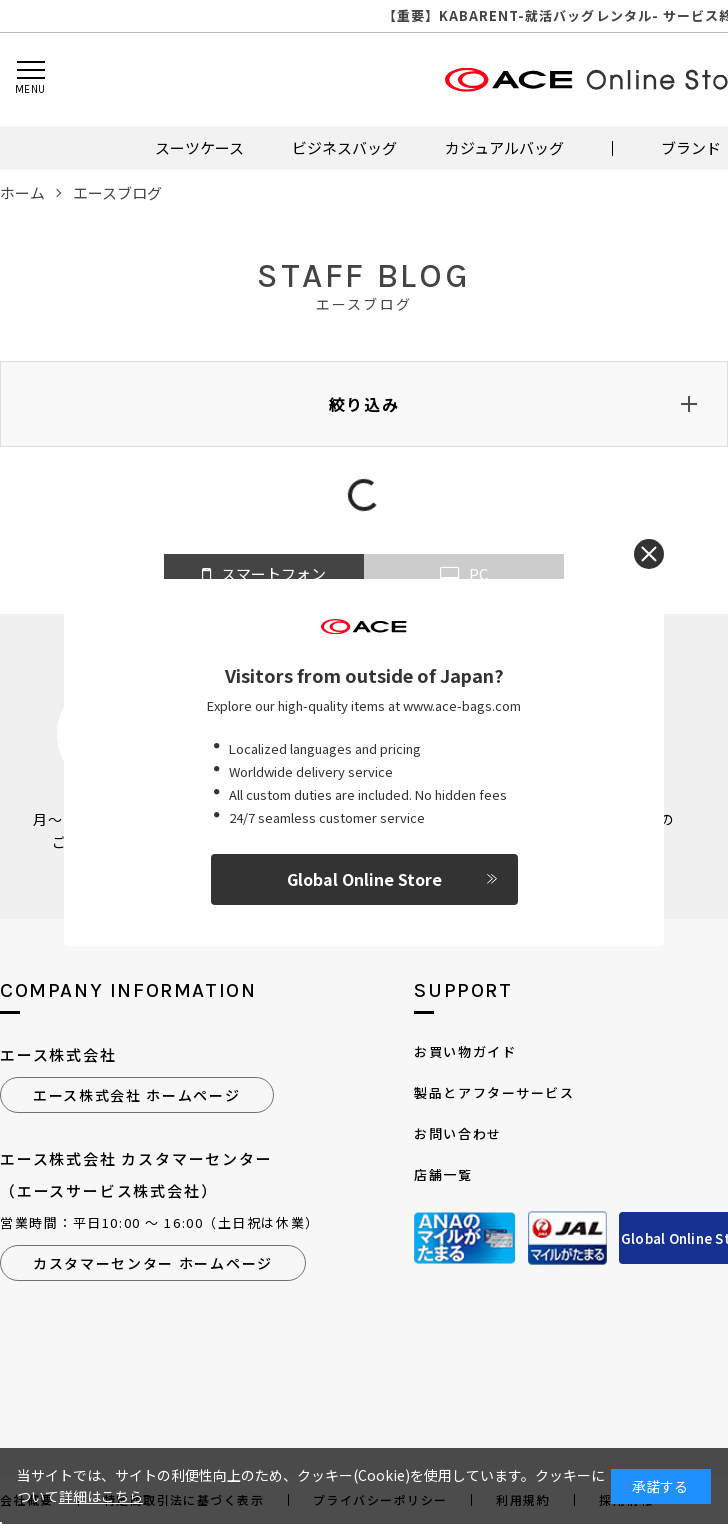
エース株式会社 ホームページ (137, 1095)
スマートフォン (264, 575)
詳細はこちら (101, 1496)
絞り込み (364, 404)
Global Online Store (364, 879)
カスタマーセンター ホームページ (153, 1263)
